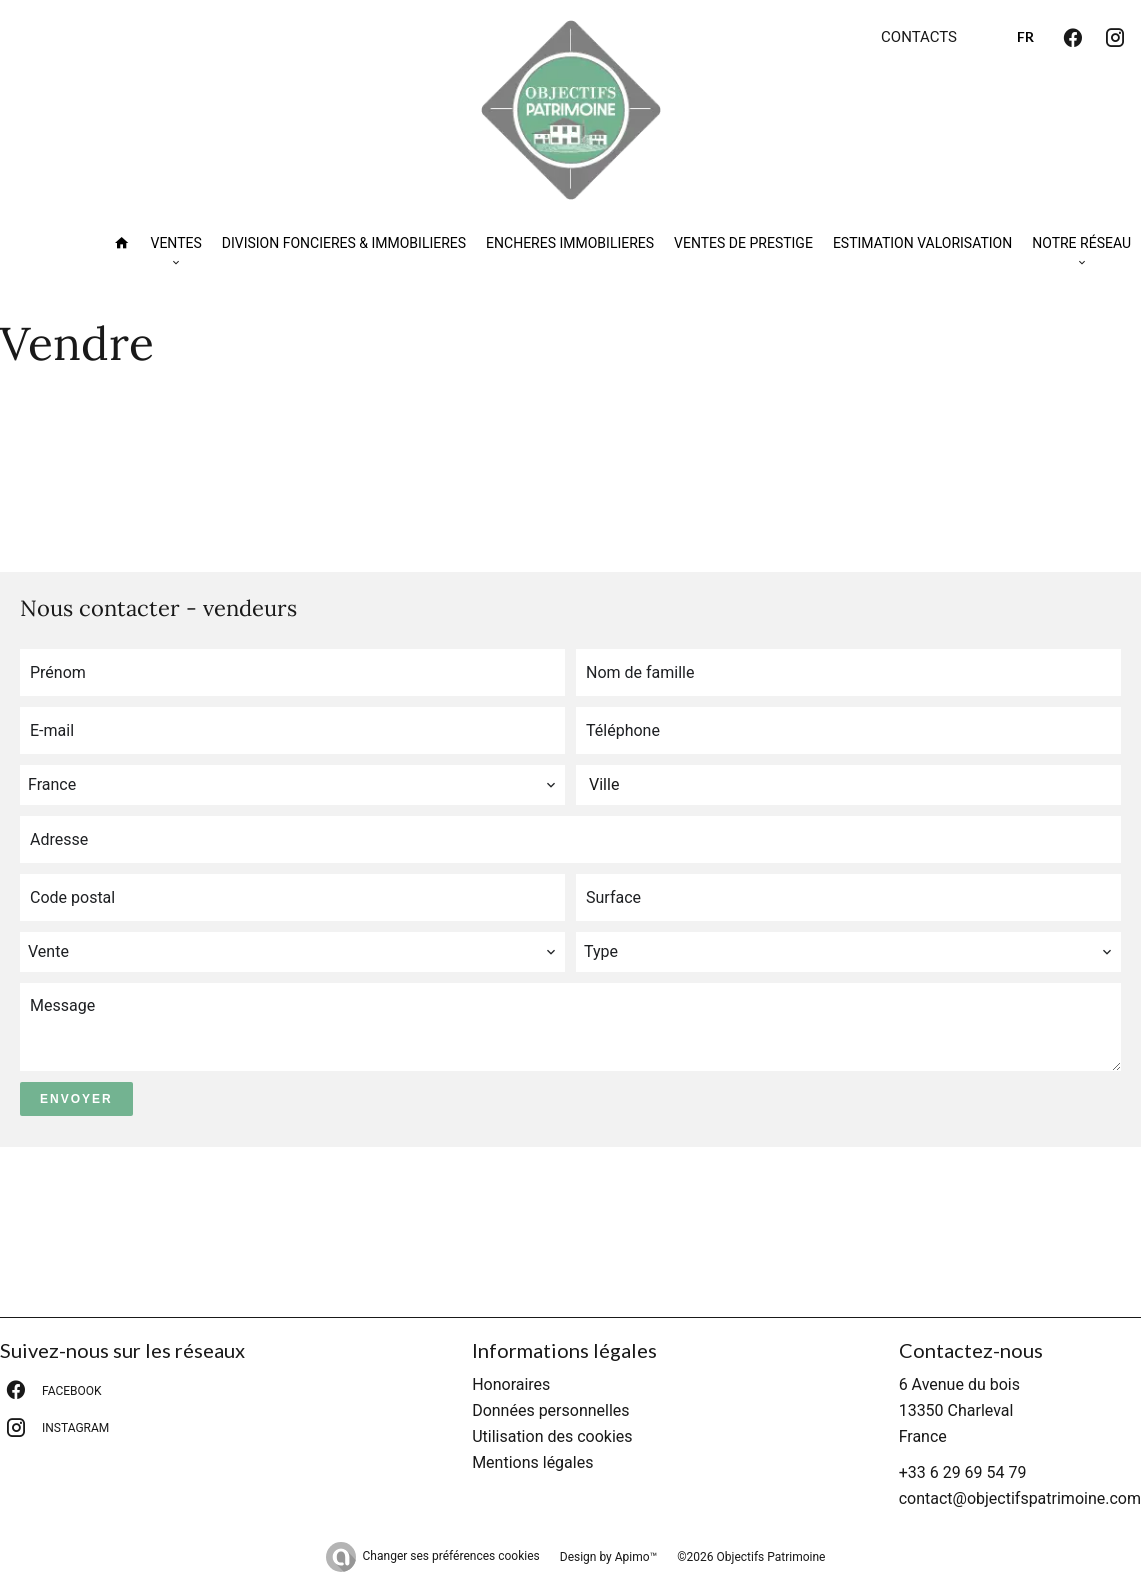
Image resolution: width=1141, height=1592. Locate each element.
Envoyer (76, 1099)
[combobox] (292, 785)
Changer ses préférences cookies (451, 1556)
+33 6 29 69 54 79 (963, 1472)
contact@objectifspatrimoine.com (1020, 1498)
